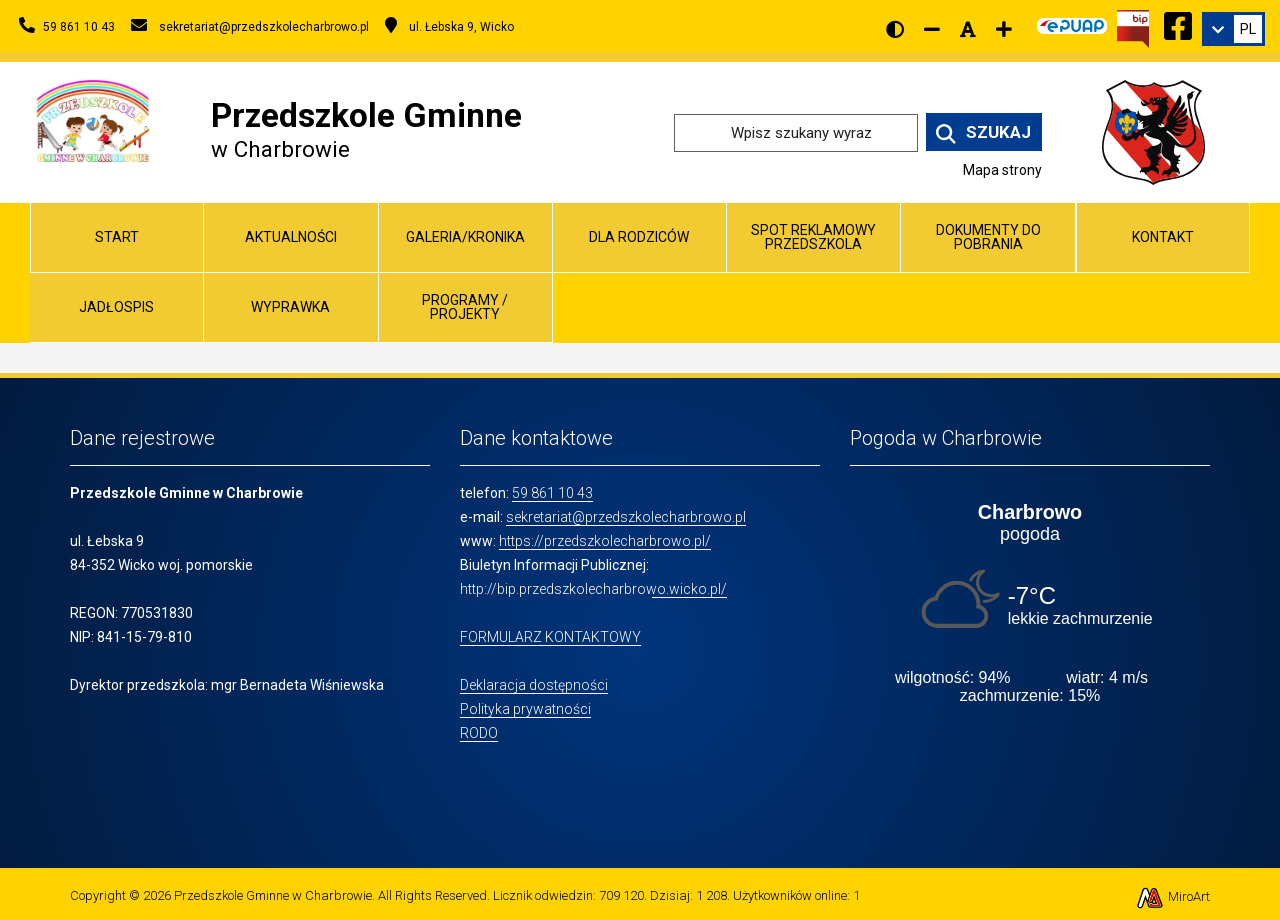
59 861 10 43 (552, 493)
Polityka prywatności (525, 709)
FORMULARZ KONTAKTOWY (550, 637)
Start (117, 237)
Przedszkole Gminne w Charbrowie (273, 895)
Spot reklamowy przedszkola (813, 236)
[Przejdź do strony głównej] (93, 119)
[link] (1233, 29)
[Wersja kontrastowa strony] (895, 29)
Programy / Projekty (465, 306)
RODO (479, 733)
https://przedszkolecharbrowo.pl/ (605, 541)
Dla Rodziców (639, 237)
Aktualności (291, 237)
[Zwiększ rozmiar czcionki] (1004, 29)
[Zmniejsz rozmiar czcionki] (932, 29)
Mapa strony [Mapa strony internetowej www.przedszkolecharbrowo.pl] (1002, 170)
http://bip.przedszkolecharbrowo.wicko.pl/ (593, 589)
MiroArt (1172, 896)
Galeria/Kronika (465, 237)
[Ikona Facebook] (1178, 23)
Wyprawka (290, 307)
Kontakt (1163, 237)
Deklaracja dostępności (534, 685)
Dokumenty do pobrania (988, 236)
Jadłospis (116, 307)
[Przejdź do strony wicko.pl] (1161, 131)
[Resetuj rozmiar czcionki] (968, 29)
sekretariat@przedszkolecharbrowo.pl (626, 517)
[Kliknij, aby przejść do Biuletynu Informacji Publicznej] (1133, 27)
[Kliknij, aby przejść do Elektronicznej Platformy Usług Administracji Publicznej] (1072, 23)
